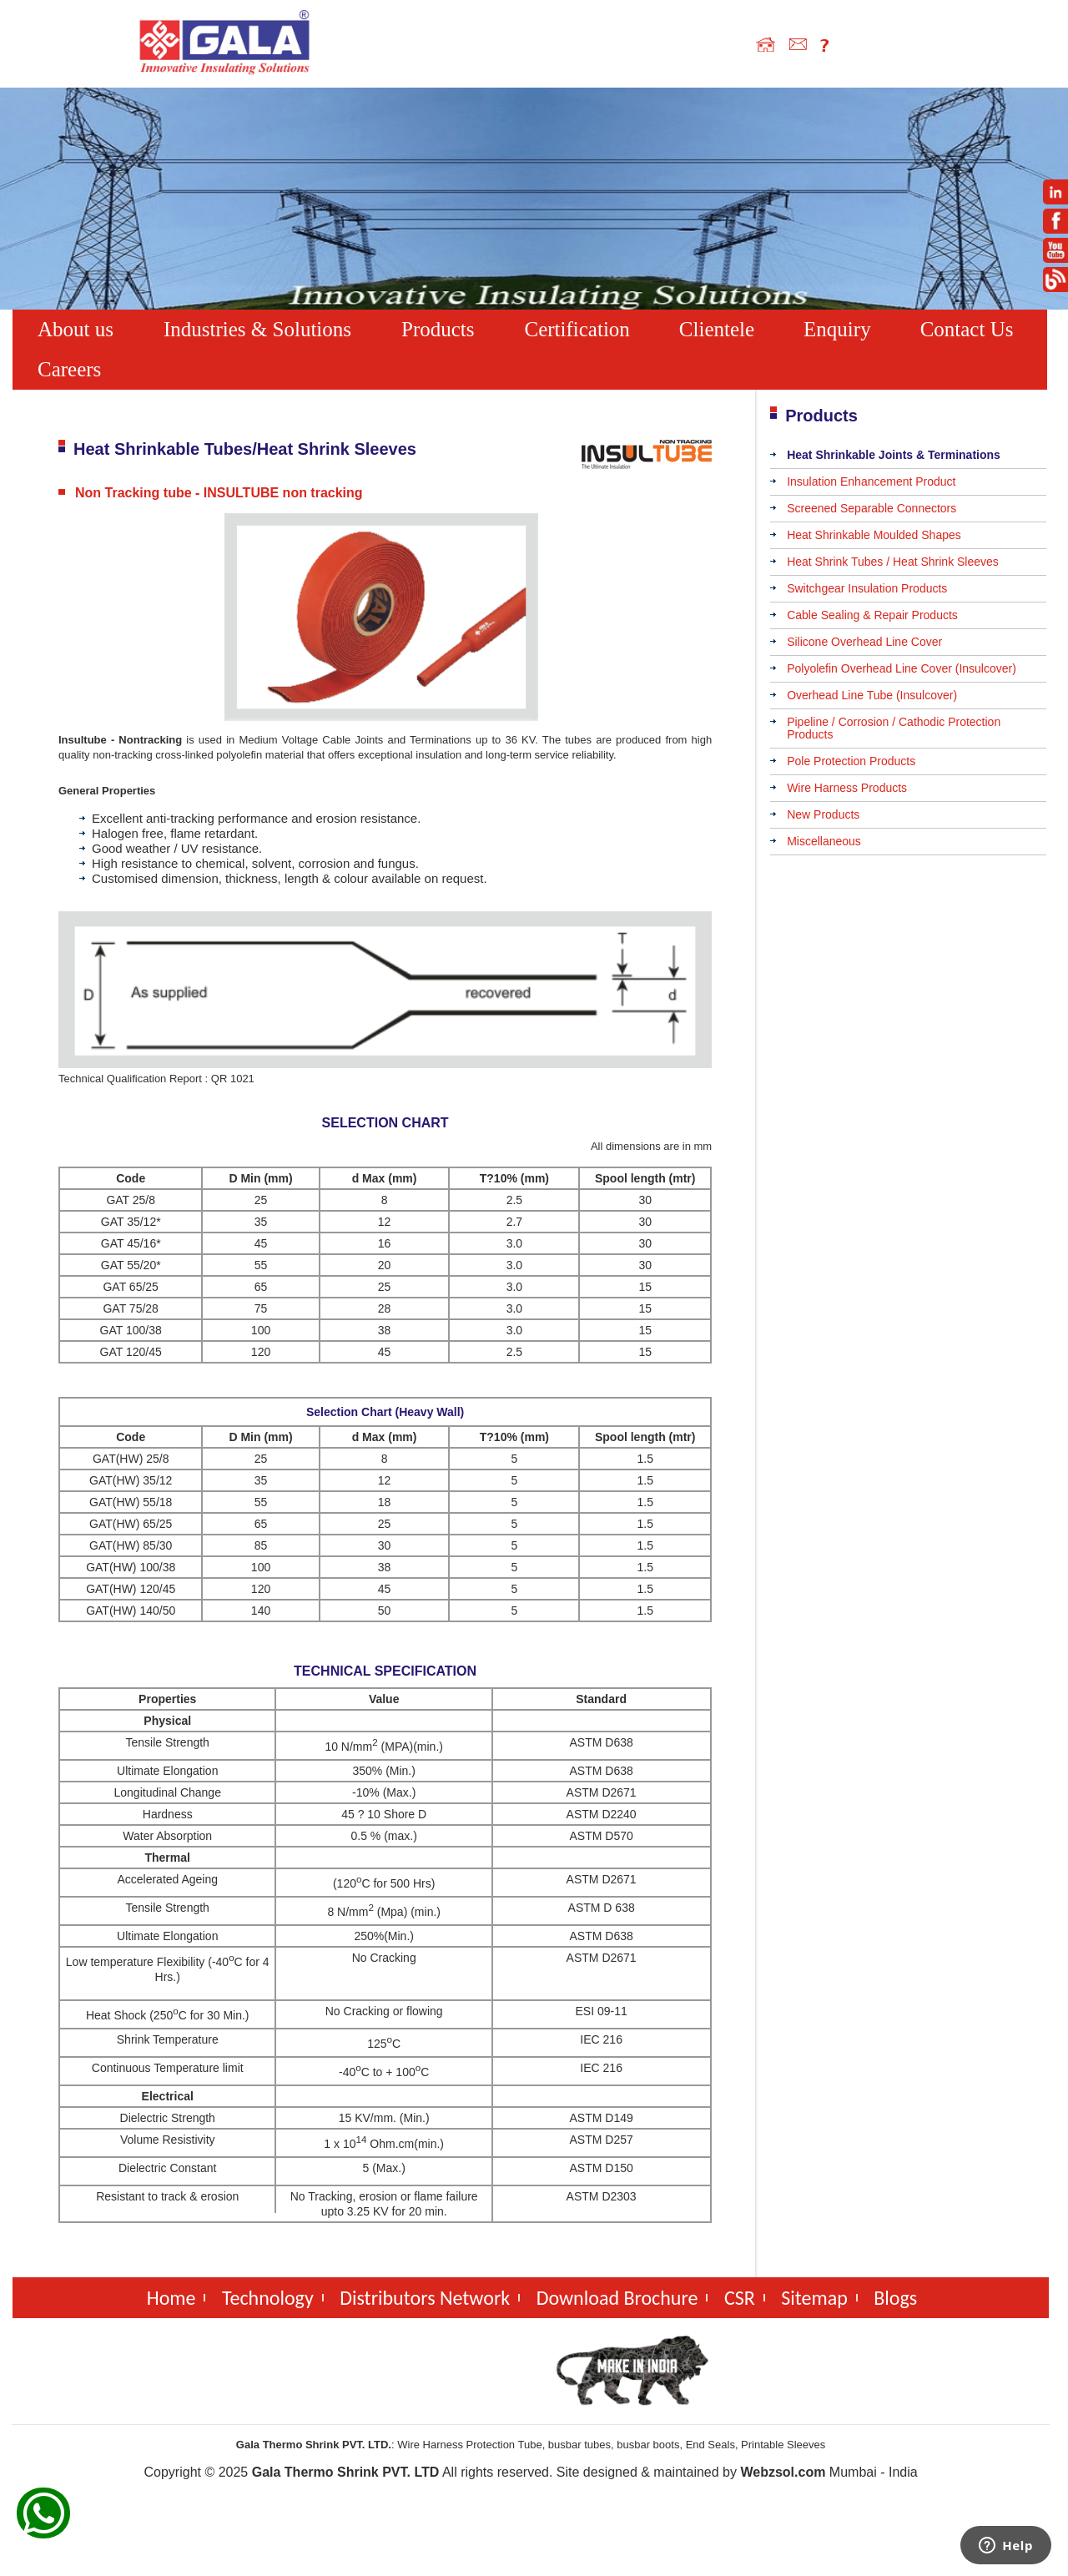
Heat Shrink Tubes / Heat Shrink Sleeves (893, 561)
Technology (268, 2298)
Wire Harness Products (847, 787)
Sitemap (814, 2298)
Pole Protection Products (851, 761)
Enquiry (837, 329)
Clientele (716, 329)
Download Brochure (617, 2298)
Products (438, 329)
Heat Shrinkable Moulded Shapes (874, 535)
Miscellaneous (824, 841)
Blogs (895, 2298)
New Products (823, 814)
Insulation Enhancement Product (871, 481)
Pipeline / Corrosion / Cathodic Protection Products (893, 728)
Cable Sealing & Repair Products (872, 615)
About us (75, 329)
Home (171, 2298)
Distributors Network (425, 2298)
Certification (577, 329)
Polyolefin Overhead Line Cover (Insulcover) (901, 668)
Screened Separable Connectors (871, 508)
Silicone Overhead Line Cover (864, 641)
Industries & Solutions (257, 329)
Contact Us (967, 329)
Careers (69, 369)
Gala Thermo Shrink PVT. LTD (346, 2472)
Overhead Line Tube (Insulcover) (872, 695)
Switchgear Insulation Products (867, 588)
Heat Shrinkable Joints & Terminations (893, 454)
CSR (739, 2298)
